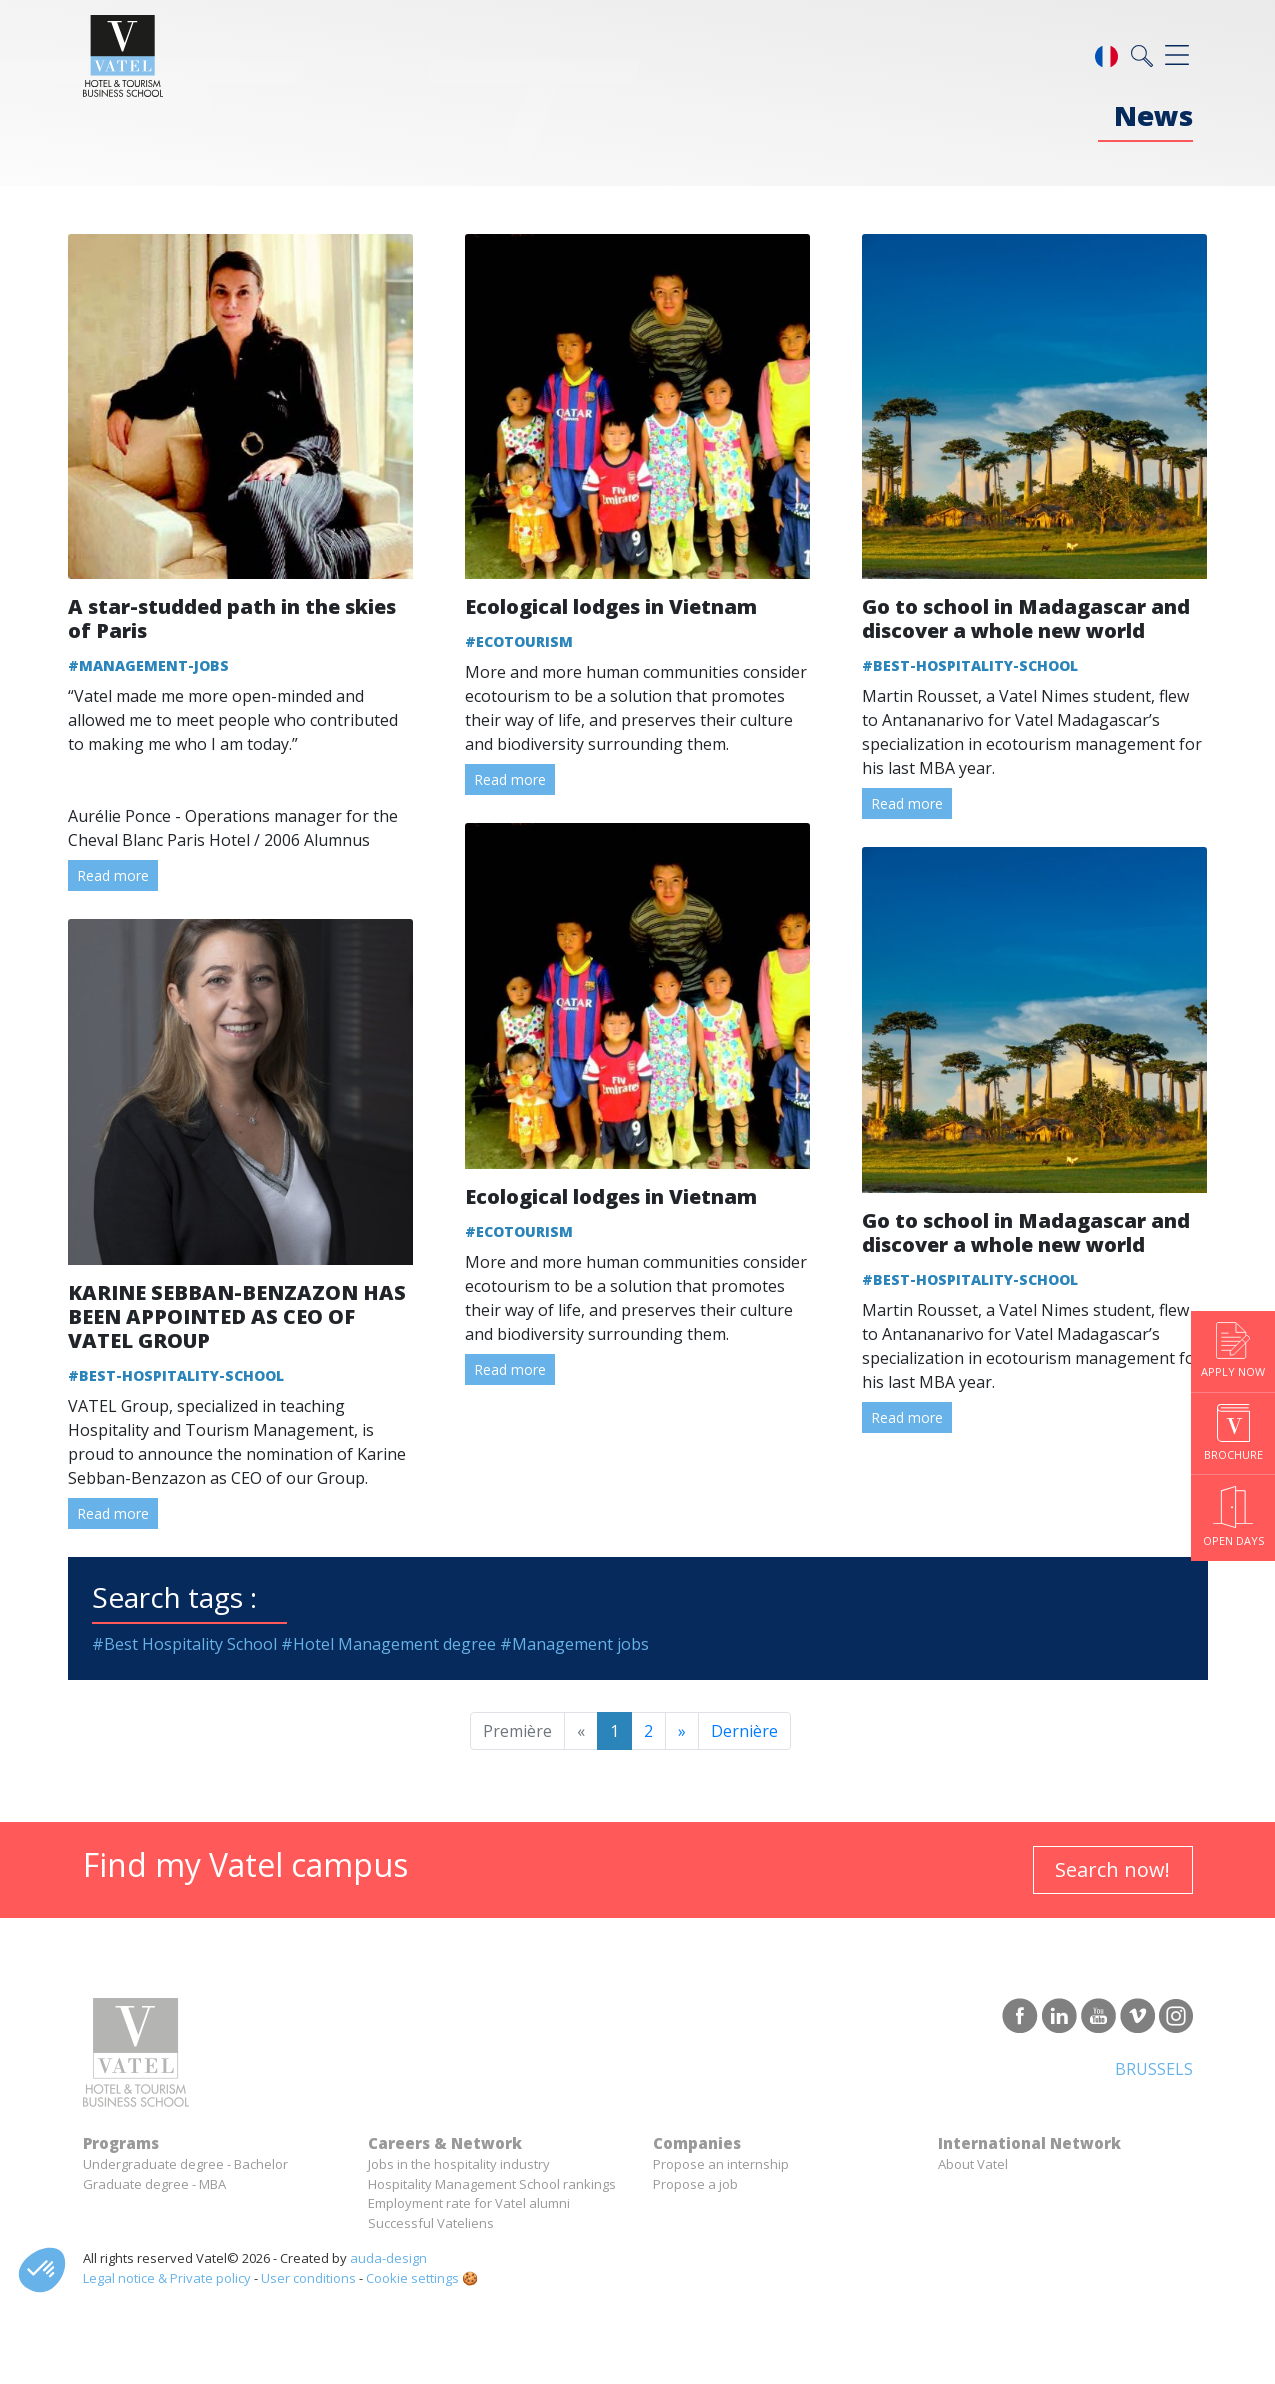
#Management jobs (574, 1644)
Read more (113, 875)
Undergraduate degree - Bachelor (185, 2164)
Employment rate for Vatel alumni (469, 2203)
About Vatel (973, 2164)
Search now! (1112, 1869)
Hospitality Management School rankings (492, 2184)
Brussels (1154, 2069)
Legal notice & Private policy (167, 2278)
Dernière (744, 1731)
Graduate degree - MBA (154, 2184)
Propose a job (695, 2184)
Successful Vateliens (431, 2223)
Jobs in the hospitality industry (459, 2164)
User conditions (308, 2278)
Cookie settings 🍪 (422, 2278)
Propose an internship (721, 2164)
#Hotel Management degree (388, 1644)
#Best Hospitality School (184, 1644)
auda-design (388, 2258)
